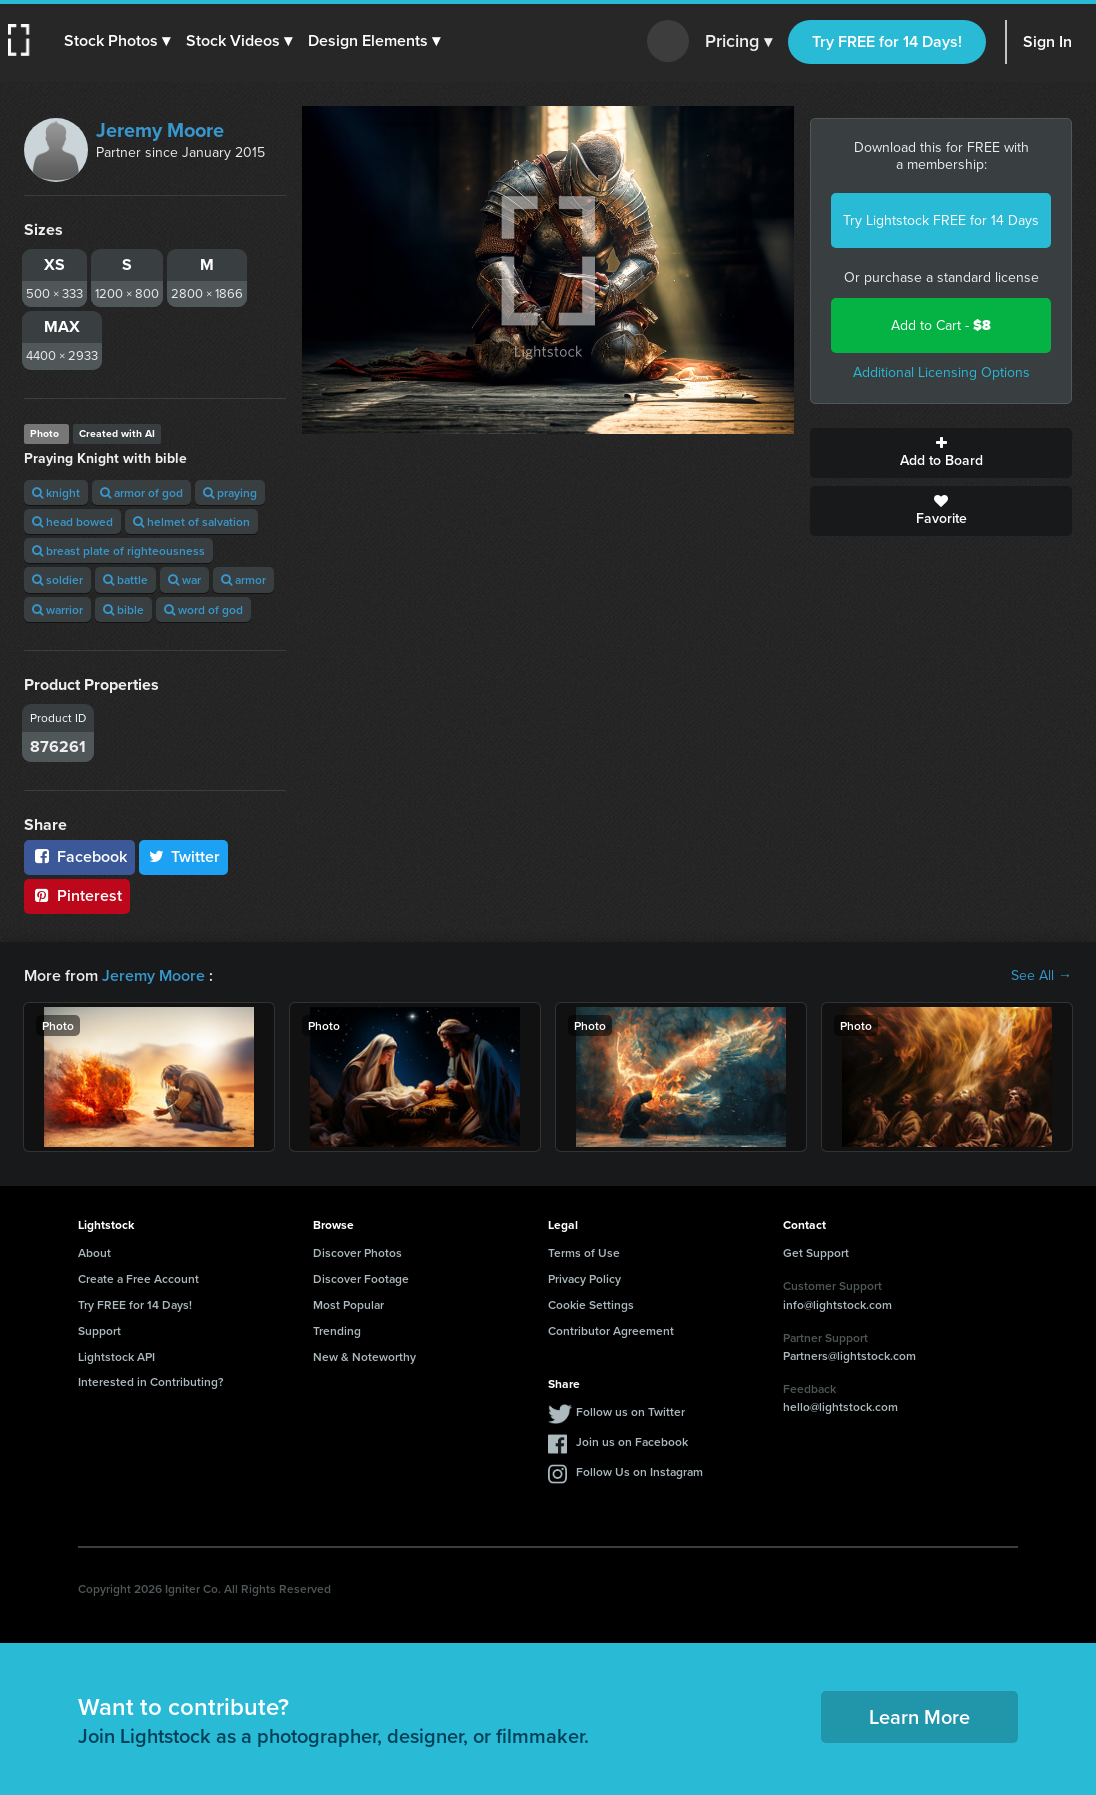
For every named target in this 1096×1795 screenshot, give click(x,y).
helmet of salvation (191, 521)
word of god (203, 609)
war (184, 579)
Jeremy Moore (160, 130)
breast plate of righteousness (118, 550)
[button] (117, 41)
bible (123, 609)
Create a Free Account (138, 1278)
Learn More (919, 1716)
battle (125, 579)
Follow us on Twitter (630, 1411)
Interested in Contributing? (151, 1381)
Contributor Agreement (611, 1330)
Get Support (816, 1252)
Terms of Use (584, 1252)
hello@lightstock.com (840, 1406)
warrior (57, 609)
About (94, 1252)
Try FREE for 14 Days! (887, 41)
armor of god (141, 492)
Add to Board (941, 453)
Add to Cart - (941, 325)
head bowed (72, 521)
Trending (337, 1330)
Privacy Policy (584, 1278)
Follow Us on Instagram (639, 1471)
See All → (1041, 976)
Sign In (1047, 41)
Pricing (738, 42)
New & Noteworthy (364, 1356)
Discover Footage (361, 1278)
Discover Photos (357, 1252)
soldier (57, 579)
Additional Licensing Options (941, 372)
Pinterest (77, 895)
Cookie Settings (591, 1304)
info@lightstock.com (837, 1304)
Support (99, 1330)
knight (56, 492)
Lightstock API (116, 1356)
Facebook (79, 856)
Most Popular (348, 1304)
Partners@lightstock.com (849, 1355)
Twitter (184, 856)
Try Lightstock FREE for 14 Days (941, 220)
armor (243, 579)
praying (230, 492)
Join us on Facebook (632, 1441)
